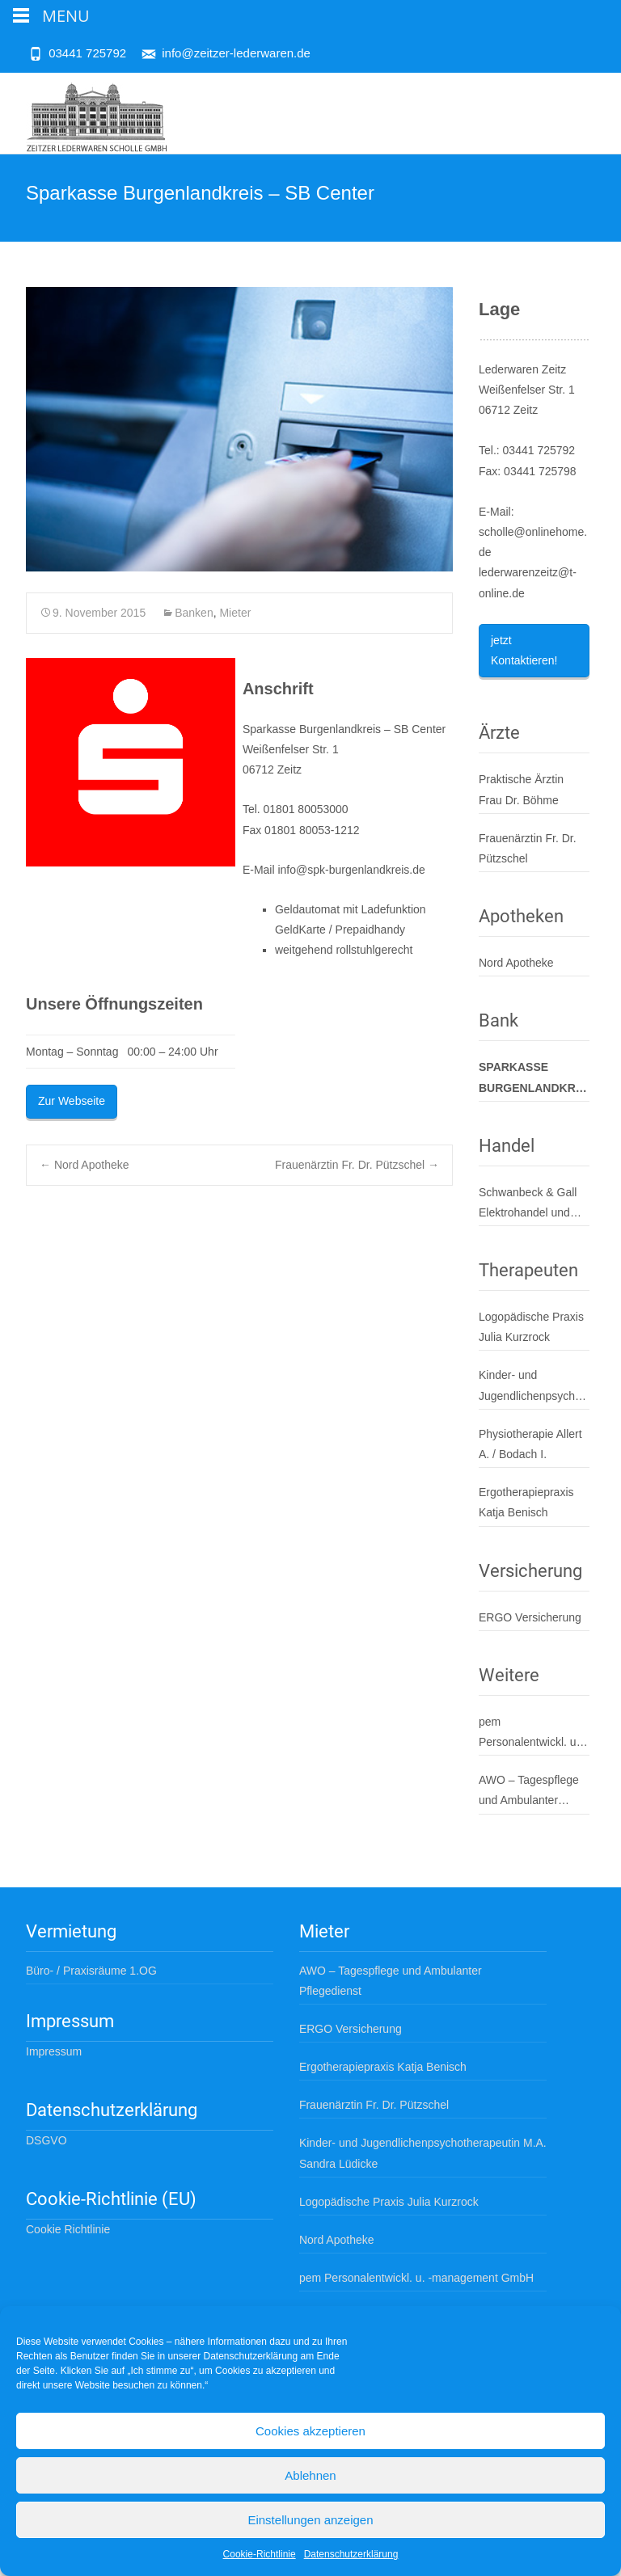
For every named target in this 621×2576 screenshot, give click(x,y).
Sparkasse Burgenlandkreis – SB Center (532, 1079)
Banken (194, 612)
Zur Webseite (71, 1100)
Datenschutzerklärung (351, 2554)
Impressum (54, 2051)
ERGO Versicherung (530, 1617)
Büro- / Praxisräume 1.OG (91, 1970)
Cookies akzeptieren (310, 2431)
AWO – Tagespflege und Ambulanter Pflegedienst (529, 1792)
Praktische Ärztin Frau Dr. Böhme (521, 789)
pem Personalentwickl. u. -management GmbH (532, 1733)
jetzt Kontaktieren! (524, 650)
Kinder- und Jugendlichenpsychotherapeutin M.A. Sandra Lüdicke (532, 1387)
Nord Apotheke (84, 1164)
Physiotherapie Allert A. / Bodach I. (530, 1444)
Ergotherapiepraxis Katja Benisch (526, 1502)
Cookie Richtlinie (68, 2229)
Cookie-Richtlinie (259, 2554)
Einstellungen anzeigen (310, 2520)
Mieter (235, 612)
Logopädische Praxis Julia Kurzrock (531, 1326)
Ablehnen (310, 2475)
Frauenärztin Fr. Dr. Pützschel (357, 1164)
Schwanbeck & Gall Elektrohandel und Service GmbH (528, 1204)
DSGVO (46, 2140)
